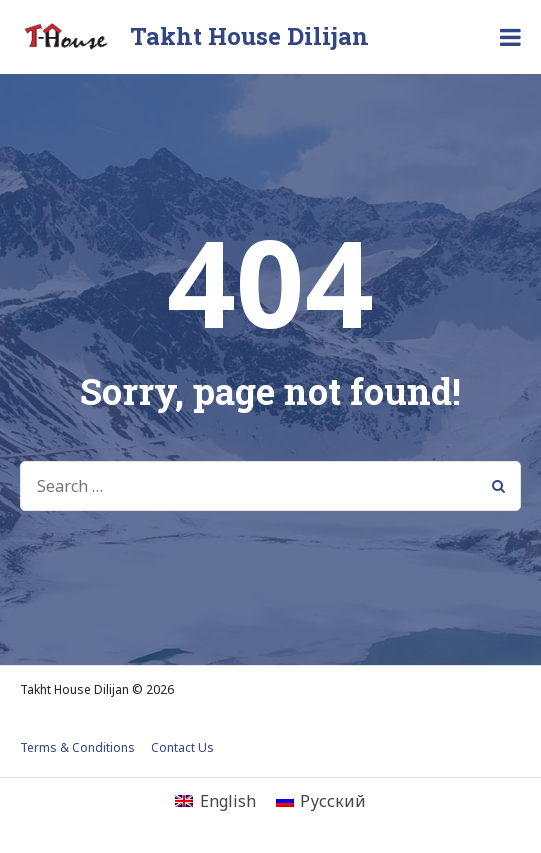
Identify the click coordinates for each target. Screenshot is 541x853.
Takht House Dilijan (249, 36)
